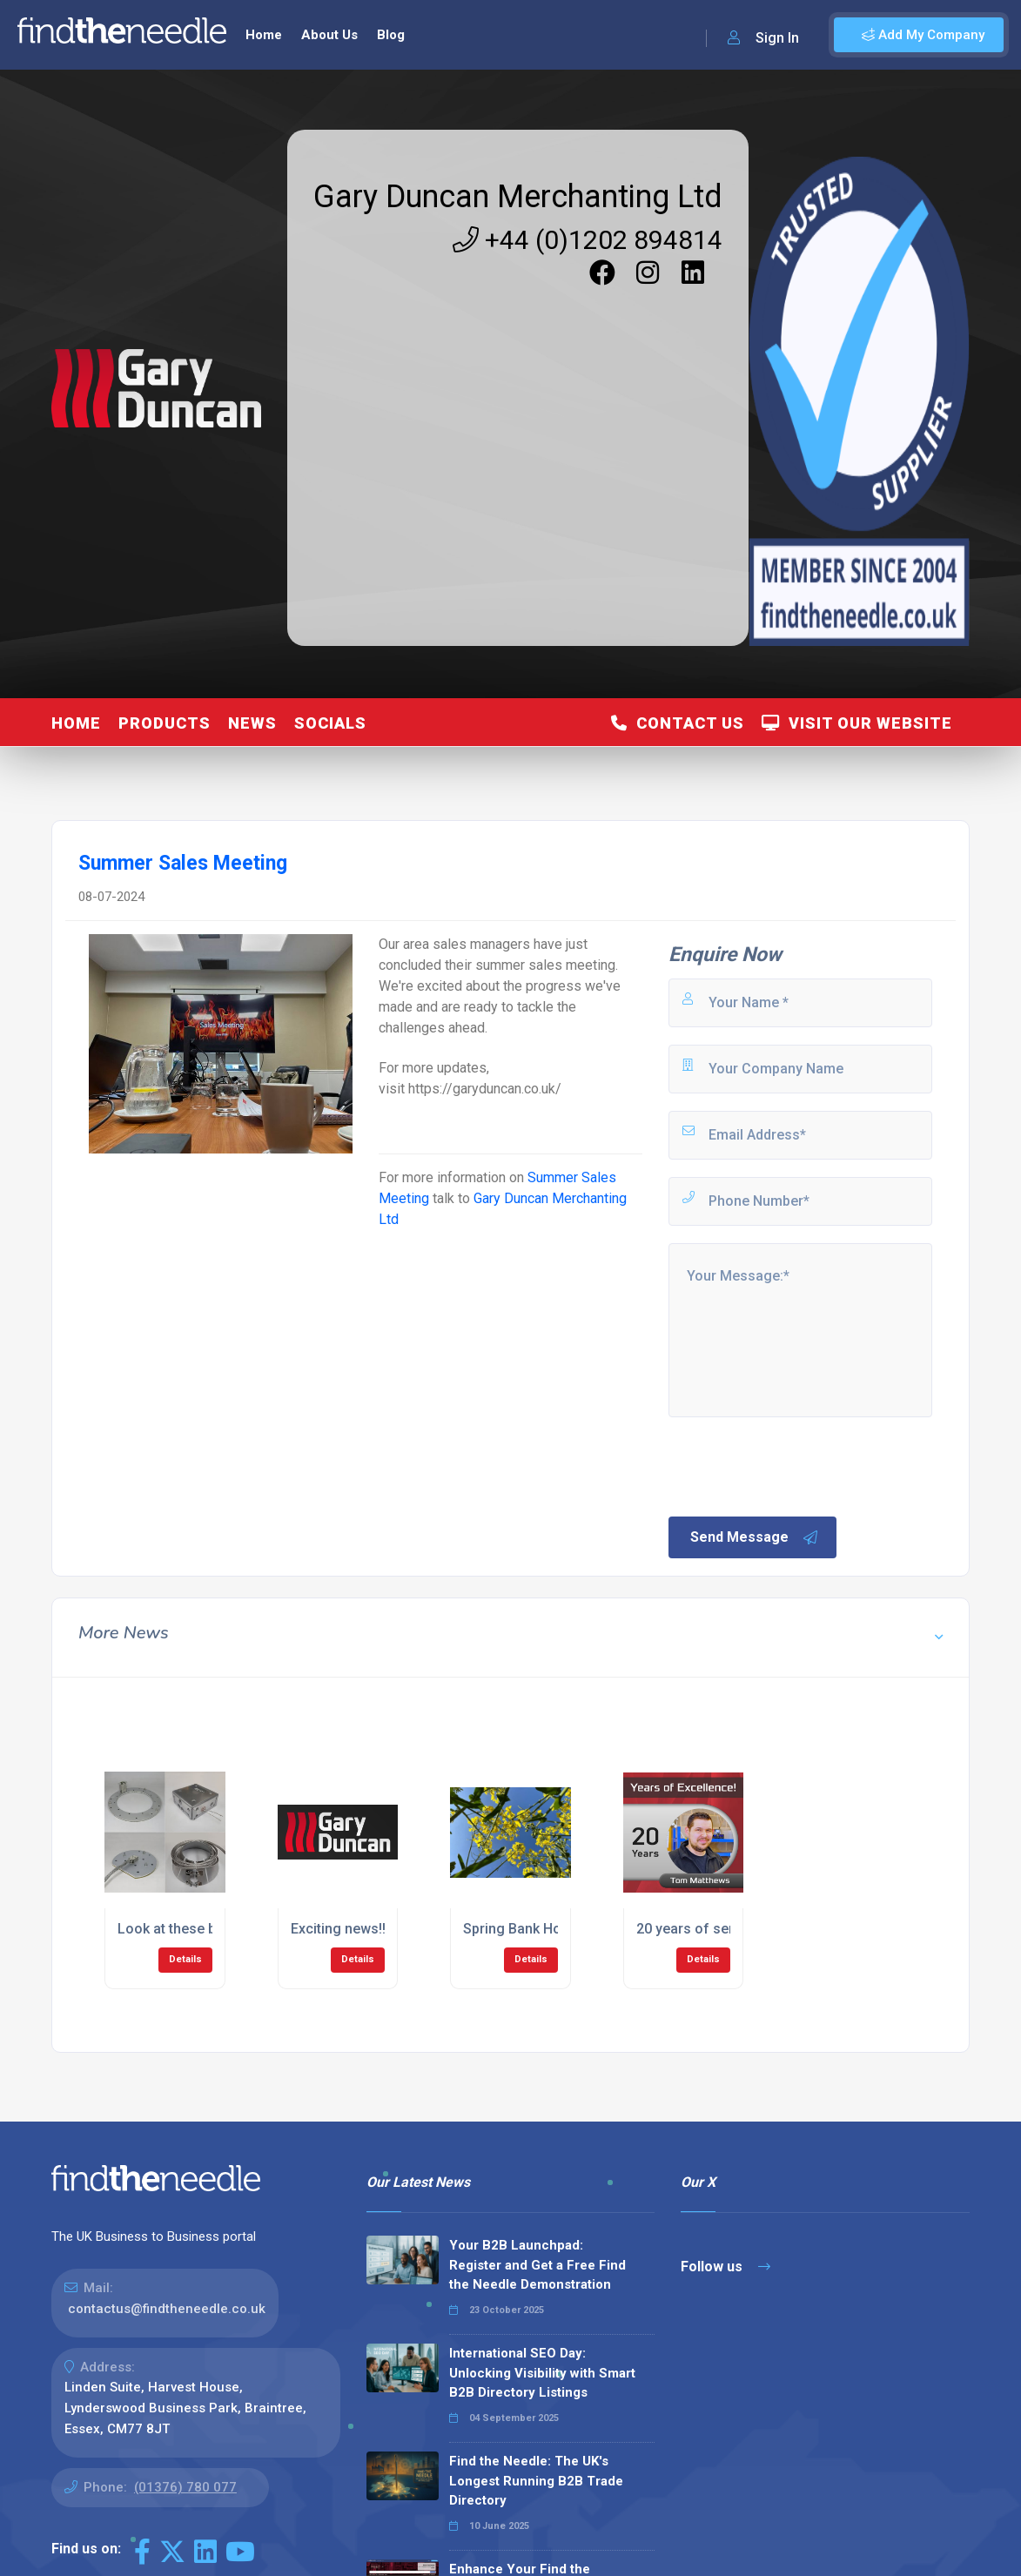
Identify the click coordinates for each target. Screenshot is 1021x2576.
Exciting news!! (338, 1928)
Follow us (725, 2266)
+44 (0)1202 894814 (587, 240)
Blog (391, 35)
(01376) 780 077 (185, 2487)
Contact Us (677, 723)
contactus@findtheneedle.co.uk (166, 2309)
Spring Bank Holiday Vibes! (548, 1928)
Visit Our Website (857, 723)
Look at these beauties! (192, 1928)
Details (185, 1959)
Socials (330, 723)
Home (263, 35)
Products (164, 723)
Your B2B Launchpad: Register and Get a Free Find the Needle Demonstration (537, 2264)
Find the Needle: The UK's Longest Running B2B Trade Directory (536, 2480)
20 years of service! (699, 1928)
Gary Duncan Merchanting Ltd (517, 196)
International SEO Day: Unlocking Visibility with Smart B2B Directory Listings (542, 2372)
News (252, 723)
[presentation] (798, 1465)
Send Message (754, 1537)
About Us (329, 35)
